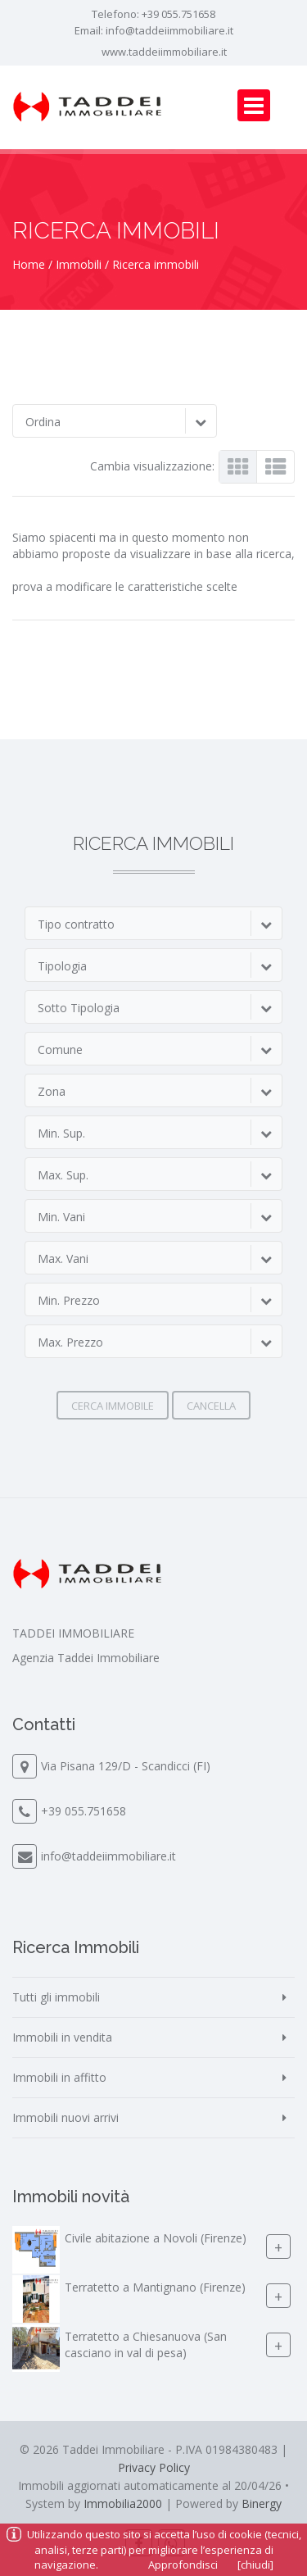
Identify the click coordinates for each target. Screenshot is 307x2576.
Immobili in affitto (59, 2077)
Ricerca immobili (155, 264)
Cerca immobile (112, 1405)
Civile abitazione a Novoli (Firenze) (155, 2238)
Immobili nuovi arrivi (65, 2117)
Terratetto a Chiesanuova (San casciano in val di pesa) (146, 2344)
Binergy (262, 2503)
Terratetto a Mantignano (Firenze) (155, 2287)
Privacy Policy (154, 2467)
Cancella (211, 1405)
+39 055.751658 (178, 14)
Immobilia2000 (123, 2503)
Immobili (79, 264)
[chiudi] (255, 2564)
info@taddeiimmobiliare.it (169, 30)
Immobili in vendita (62, 2037)
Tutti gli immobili (56, 1997)
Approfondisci (183, 2564)
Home (28, 264)
